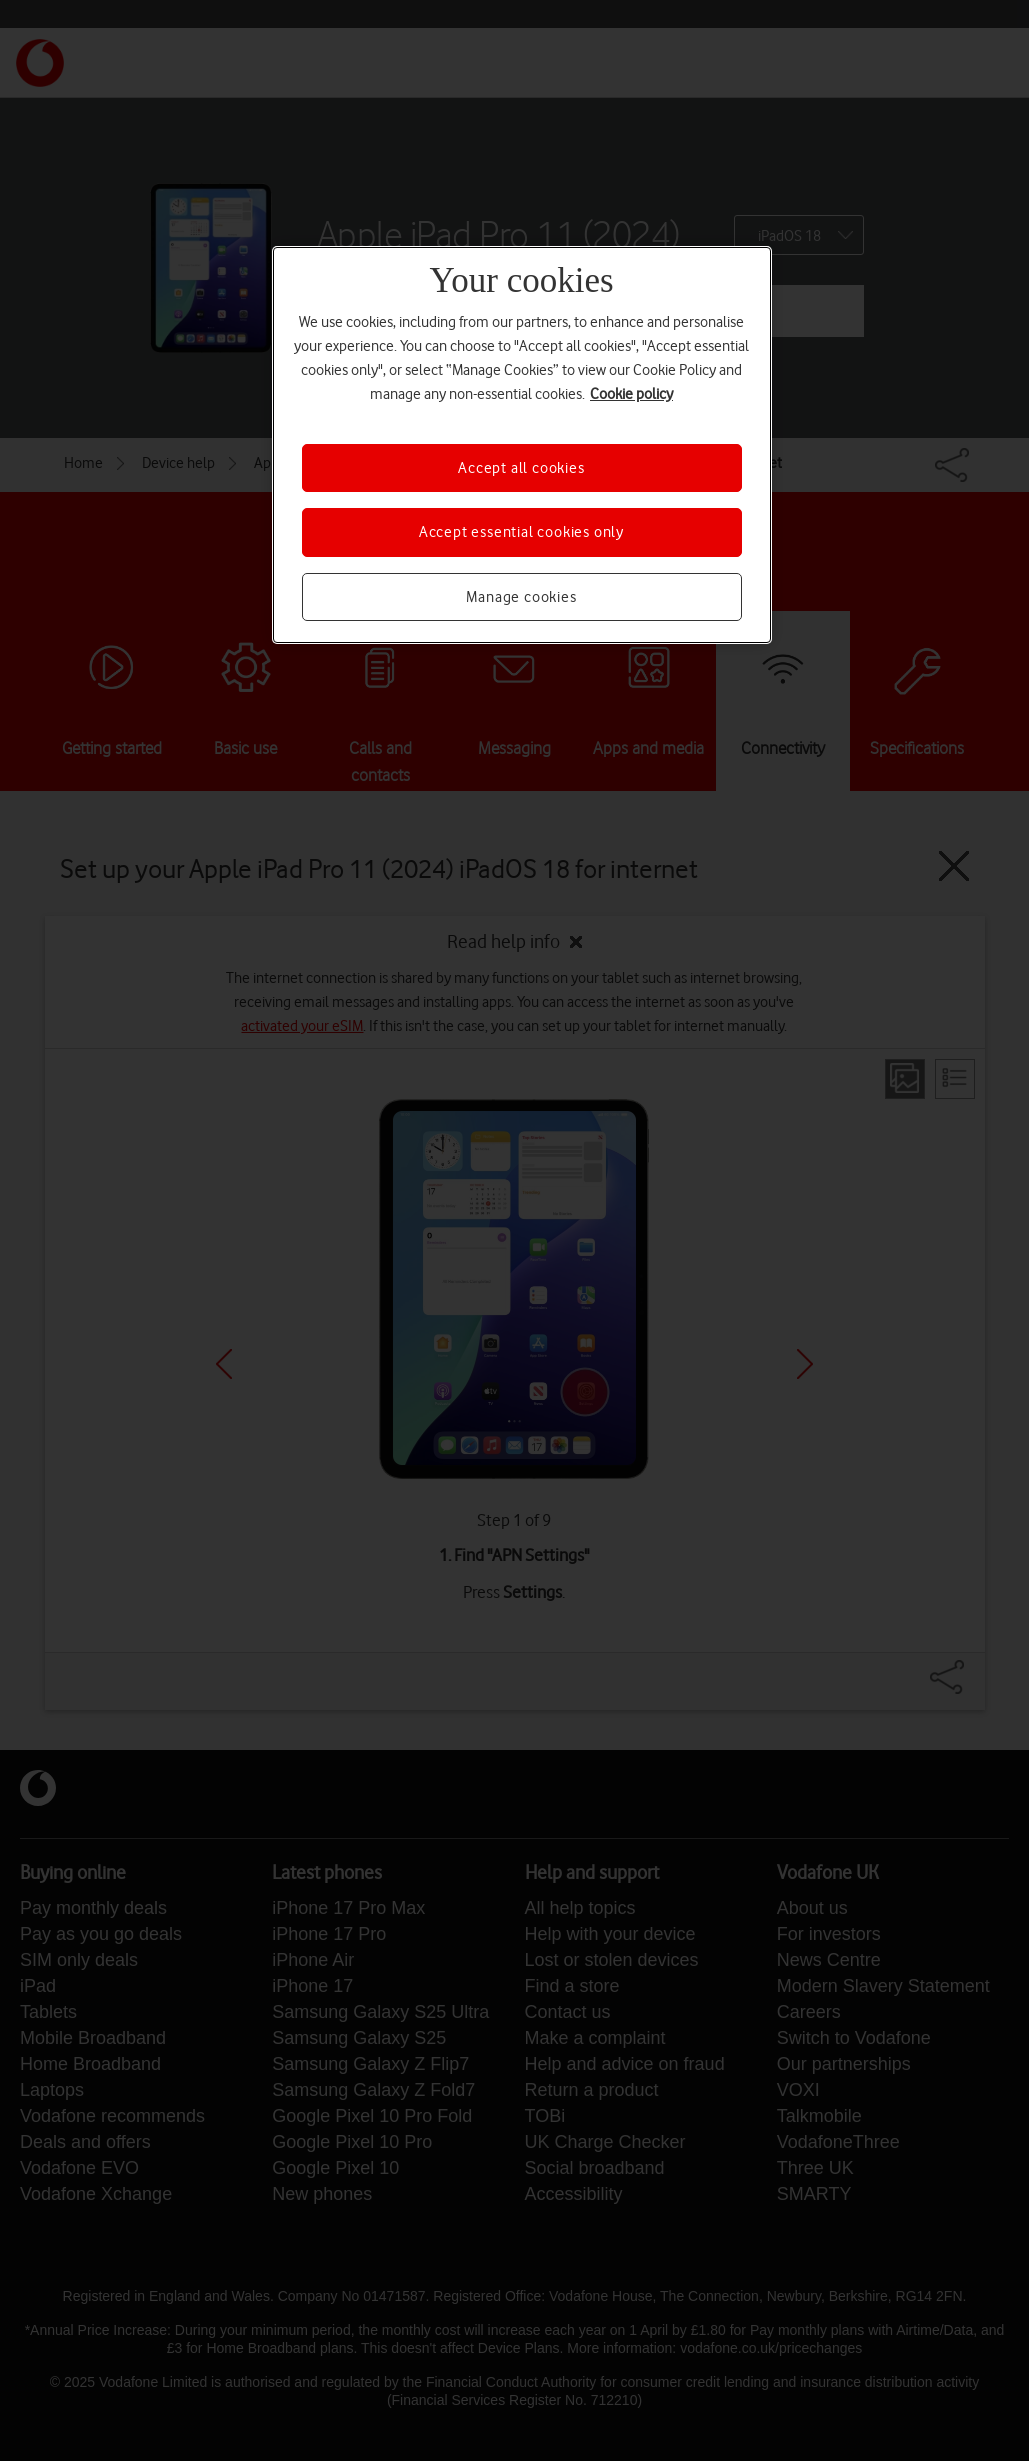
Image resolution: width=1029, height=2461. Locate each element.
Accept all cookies (521, 468)
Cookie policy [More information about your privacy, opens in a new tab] (631, 394)
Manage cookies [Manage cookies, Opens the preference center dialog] (521, 597)
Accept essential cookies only (521, 532)
